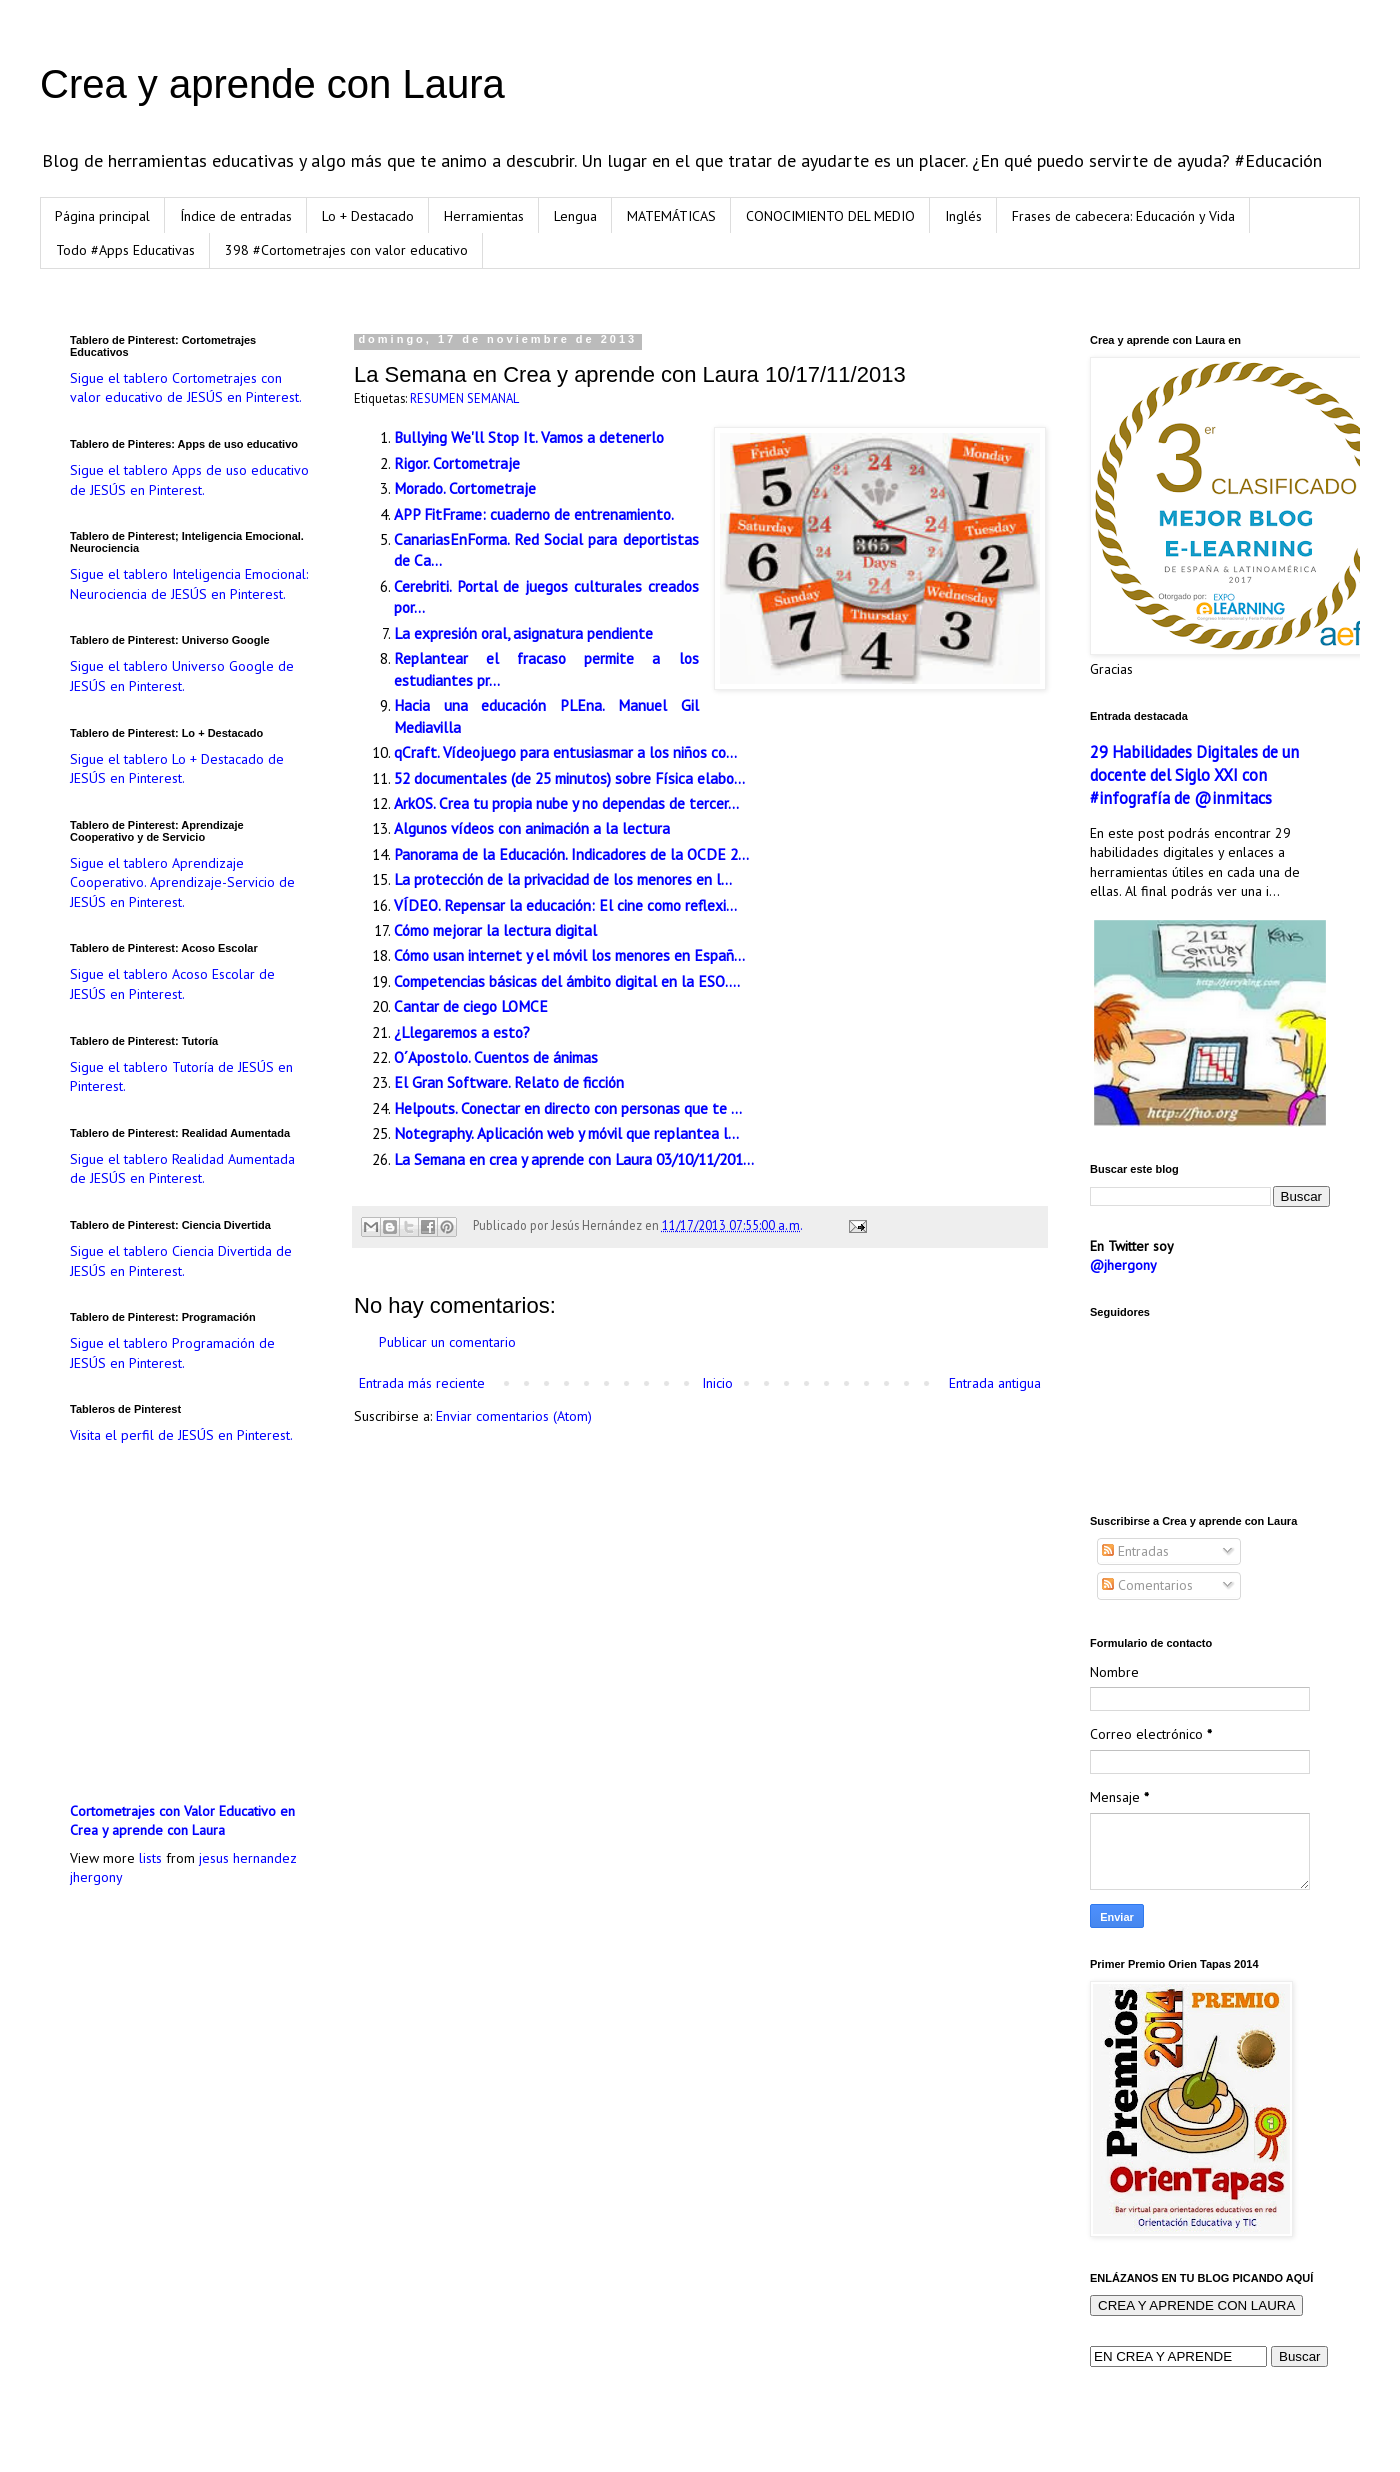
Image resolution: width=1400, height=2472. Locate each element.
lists (150, 1858)
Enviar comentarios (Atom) (514, 1416)
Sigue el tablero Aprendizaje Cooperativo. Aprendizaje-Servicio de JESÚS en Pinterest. (182, 882)
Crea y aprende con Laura (272, 84)
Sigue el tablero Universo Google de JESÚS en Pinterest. (182, 676)
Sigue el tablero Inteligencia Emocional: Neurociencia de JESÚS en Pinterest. (189, 584)
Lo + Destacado (368, 216)
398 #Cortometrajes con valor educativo (346, 250)
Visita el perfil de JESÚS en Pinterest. (181, 1435)
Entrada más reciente (422, 1383)
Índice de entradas (236, 216)
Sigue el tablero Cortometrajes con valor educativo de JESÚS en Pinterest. (186, 388)
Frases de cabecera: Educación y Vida (1123, 216)
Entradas (1135, 1551)
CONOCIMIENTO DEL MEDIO (830, 216)
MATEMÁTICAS (671, 216)
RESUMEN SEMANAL (464, 398)
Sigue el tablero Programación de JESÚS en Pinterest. (172, 1353)
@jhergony (1123, 1265)
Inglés (963, 216)
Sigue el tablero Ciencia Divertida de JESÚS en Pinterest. (181, 1261)
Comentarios (1147, 1585)
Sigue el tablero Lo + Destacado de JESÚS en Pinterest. (177, 769)
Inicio (717, 1383)
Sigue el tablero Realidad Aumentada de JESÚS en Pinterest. (182, 1169)
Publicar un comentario (447, 1342)
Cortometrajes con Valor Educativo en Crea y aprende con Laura (182, 1821)
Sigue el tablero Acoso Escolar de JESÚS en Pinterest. (172, 984)
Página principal (102, 216)
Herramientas (484, 216)
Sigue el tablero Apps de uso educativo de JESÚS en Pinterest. (189, 480)
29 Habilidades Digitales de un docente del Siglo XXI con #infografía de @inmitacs (1194, 775)
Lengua (575, 216)
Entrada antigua (995, 1383)
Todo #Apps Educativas (125, 250)
